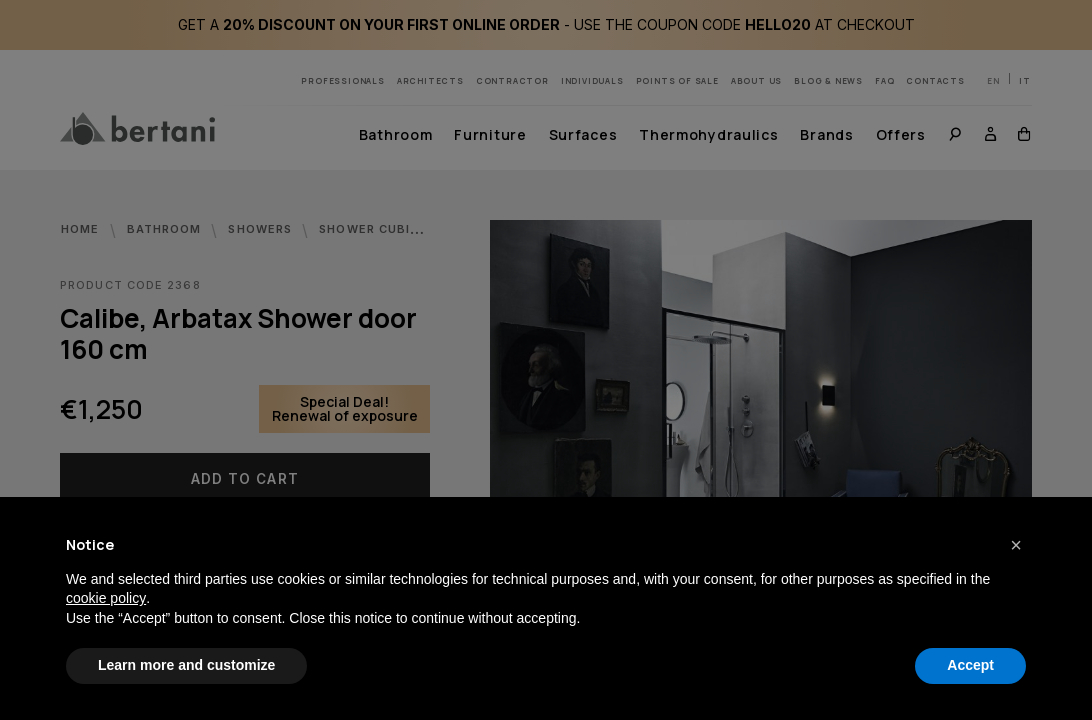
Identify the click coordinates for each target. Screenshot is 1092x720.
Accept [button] (970, 665)
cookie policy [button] (106, 598)
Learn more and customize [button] (186, 665)
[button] (1016, 545)
